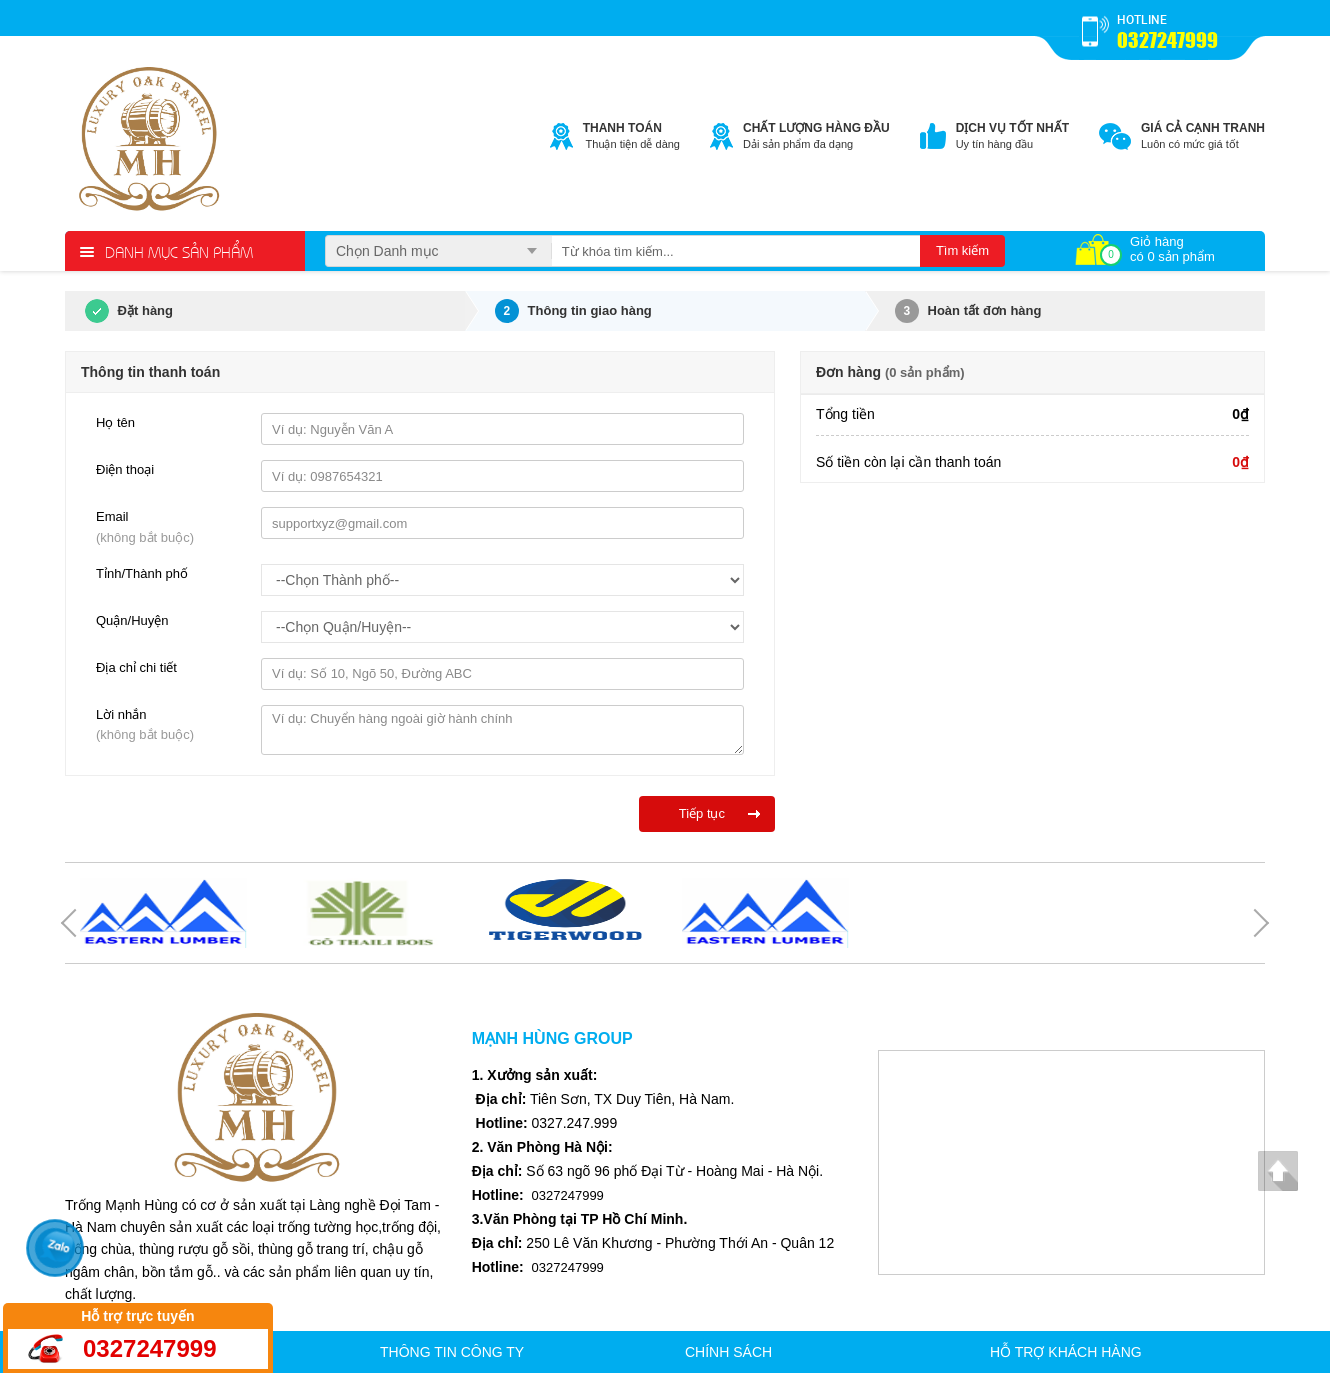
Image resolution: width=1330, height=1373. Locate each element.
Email (171, 529)
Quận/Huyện (132, 620)
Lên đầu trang (1277, 1170)
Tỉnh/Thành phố (142, 573)
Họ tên (115, 422)
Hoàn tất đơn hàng (968, 311)
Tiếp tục (702, 813)
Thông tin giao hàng (573, 311)
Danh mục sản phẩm (179, 251)
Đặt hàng (119, 311)
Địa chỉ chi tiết (136, 667)
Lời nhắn (171, 727)
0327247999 (1167, 40)
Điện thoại (125, 469)
